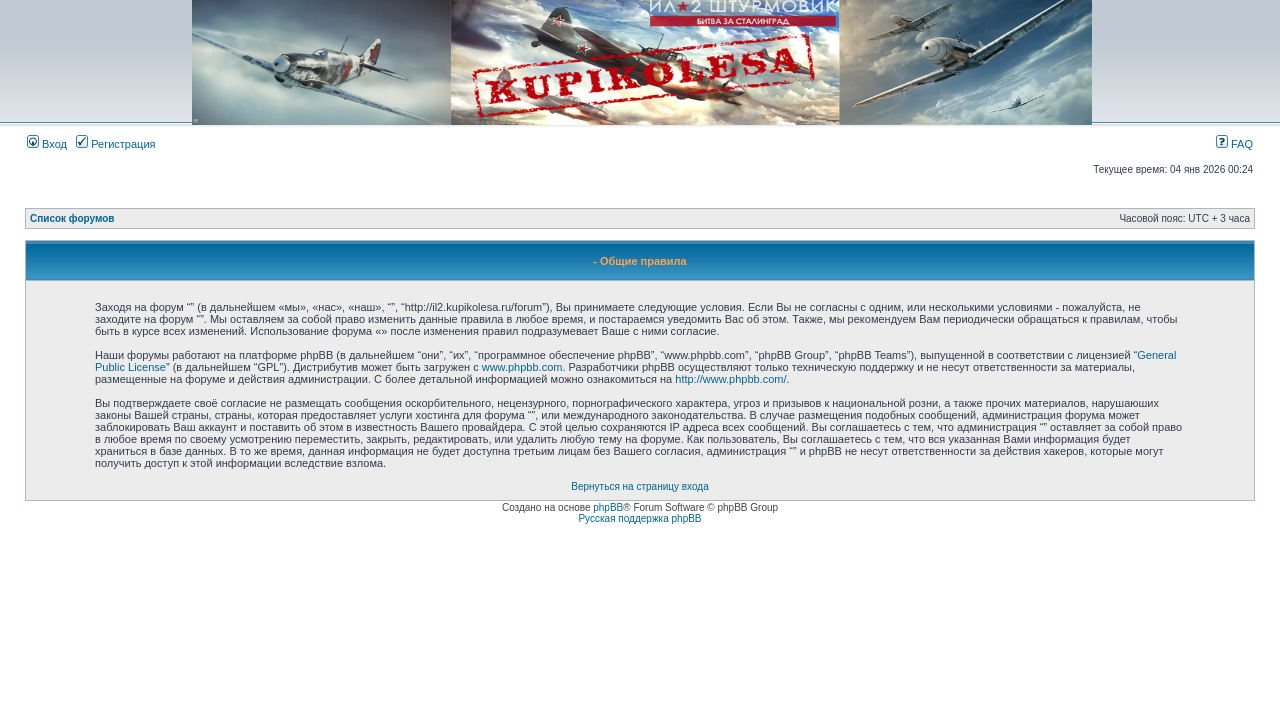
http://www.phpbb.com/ (730, 379)
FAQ (1234, 144)
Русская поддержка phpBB (639, 518)
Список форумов (72, 218)
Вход (47, 144)
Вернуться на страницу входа (639, 486)
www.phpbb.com (522, 367)
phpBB (608, 507)
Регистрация (115, 144)
